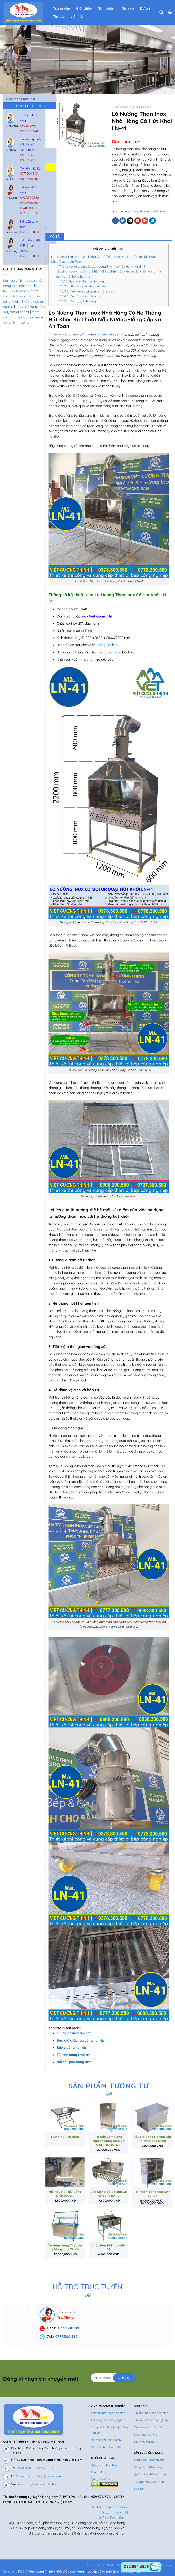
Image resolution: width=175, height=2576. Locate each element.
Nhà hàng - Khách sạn (149, 2460)
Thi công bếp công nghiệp (108, 2420)
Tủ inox (12, 518)
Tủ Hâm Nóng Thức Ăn (23, 503)
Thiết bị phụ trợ (18, 480)
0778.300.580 (29, 213)
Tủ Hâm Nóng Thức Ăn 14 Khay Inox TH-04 (65, 2247)
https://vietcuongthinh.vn (41, 2484)
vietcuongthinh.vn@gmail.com (40, 2476)
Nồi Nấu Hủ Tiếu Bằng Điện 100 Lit (65, 2194)
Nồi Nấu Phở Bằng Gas (23, 457)
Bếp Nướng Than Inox (23, 366)
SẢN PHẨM (141, 2405)
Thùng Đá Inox (18, 495)
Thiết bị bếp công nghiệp (151, 2413)
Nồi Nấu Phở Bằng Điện (24, 450)
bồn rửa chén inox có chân (23, 280)
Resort (138, 2489)
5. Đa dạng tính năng (78, 301)
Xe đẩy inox (16, 563)
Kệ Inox (12, 412)
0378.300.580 (29, 208)
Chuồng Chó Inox (20, 397)
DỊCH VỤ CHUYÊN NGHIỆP (108, 2405)
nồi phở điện (12, 301)
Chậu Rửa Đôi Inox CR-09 (108, 2247)
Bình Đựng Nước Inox (22, 374)
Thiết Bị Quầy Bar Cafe (24, 487)
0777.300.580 (29, 173)
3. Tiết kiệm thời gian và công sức (87, 291)
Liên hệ (77, 16)
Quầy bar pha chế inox (106, 2465)
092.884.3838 (29, 126)
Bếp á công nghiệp (71, 2048)
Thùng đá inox (100, 2472)
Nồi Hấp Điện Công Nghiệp (26, 419)
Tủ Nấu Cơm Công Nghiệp (26, 533)
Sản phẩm (106, 8)
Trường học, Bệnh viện (149, 2481)
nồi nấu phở (20, 291)
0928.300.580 (29, 198)
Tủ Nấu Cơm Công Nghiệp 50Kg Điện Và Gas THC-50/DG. (109, 2141)
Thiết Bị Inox (17, 472)
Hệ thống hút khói (20, 404)
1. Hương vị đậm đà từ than (82, 281)
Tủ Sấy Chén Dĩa (19, 548)
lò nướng (86, 659)
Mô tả (54, 236)
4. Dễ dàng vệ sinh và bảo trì (83, 296)
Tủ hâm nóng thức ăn (73, 2055)
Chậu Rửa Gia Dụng (21, 389)
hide (120, 248)
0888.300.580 (29, 179)
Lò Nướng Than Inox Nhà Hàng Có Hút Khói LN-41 (86, 335)
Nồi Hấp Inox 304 (19, 427)
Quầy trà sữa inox (103, 2479)
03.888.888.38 (29, 232)
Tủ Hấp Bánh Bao (19, 510)
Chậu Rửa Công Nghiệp (24, 382)
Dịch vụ (128, 8)
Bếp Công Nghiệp (20, 359)
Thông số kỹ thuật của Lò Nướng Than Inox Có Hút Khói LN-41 (100, 266)
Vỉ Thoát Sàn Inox (20, 555)
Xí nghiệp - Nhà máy (148, 2467)
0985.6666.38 (29, 155)
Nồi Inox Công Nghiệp (23, 435)
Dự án (145, 8)
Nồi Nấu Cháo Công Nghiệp (27, 442)
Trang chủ (61, 8)
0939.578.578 (29, 131)
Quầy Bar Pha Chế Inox (24, 465)
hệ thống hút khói (105, 645)
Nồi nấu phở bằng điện (74, 2062)
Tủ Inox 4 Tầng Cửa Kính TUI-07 (152, 2194)
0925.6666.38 (29, 160)
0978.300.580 (29, 203)
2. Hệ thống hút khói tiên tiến (83, 286)
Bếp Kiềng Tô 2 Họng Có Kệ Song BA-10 (108, 2194)
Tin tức (58, 16)
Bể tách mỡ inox (19, 351)
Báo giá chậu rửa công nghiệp (80, 2040)
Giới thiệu (84, 8)
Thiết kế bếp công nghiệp (108, 2413)
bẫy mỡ (21, 307)
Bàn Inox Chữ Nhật (65, 2137)
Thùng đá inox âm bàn (74, 2033)
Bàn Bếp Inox (17, 344)
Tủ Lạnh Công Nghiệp (23, 525)
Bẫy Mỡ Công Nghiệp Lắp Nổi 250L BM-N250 (152, 2139)
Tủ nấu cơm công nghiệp (151, 2420)
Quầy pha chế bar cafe (150, 2474)
